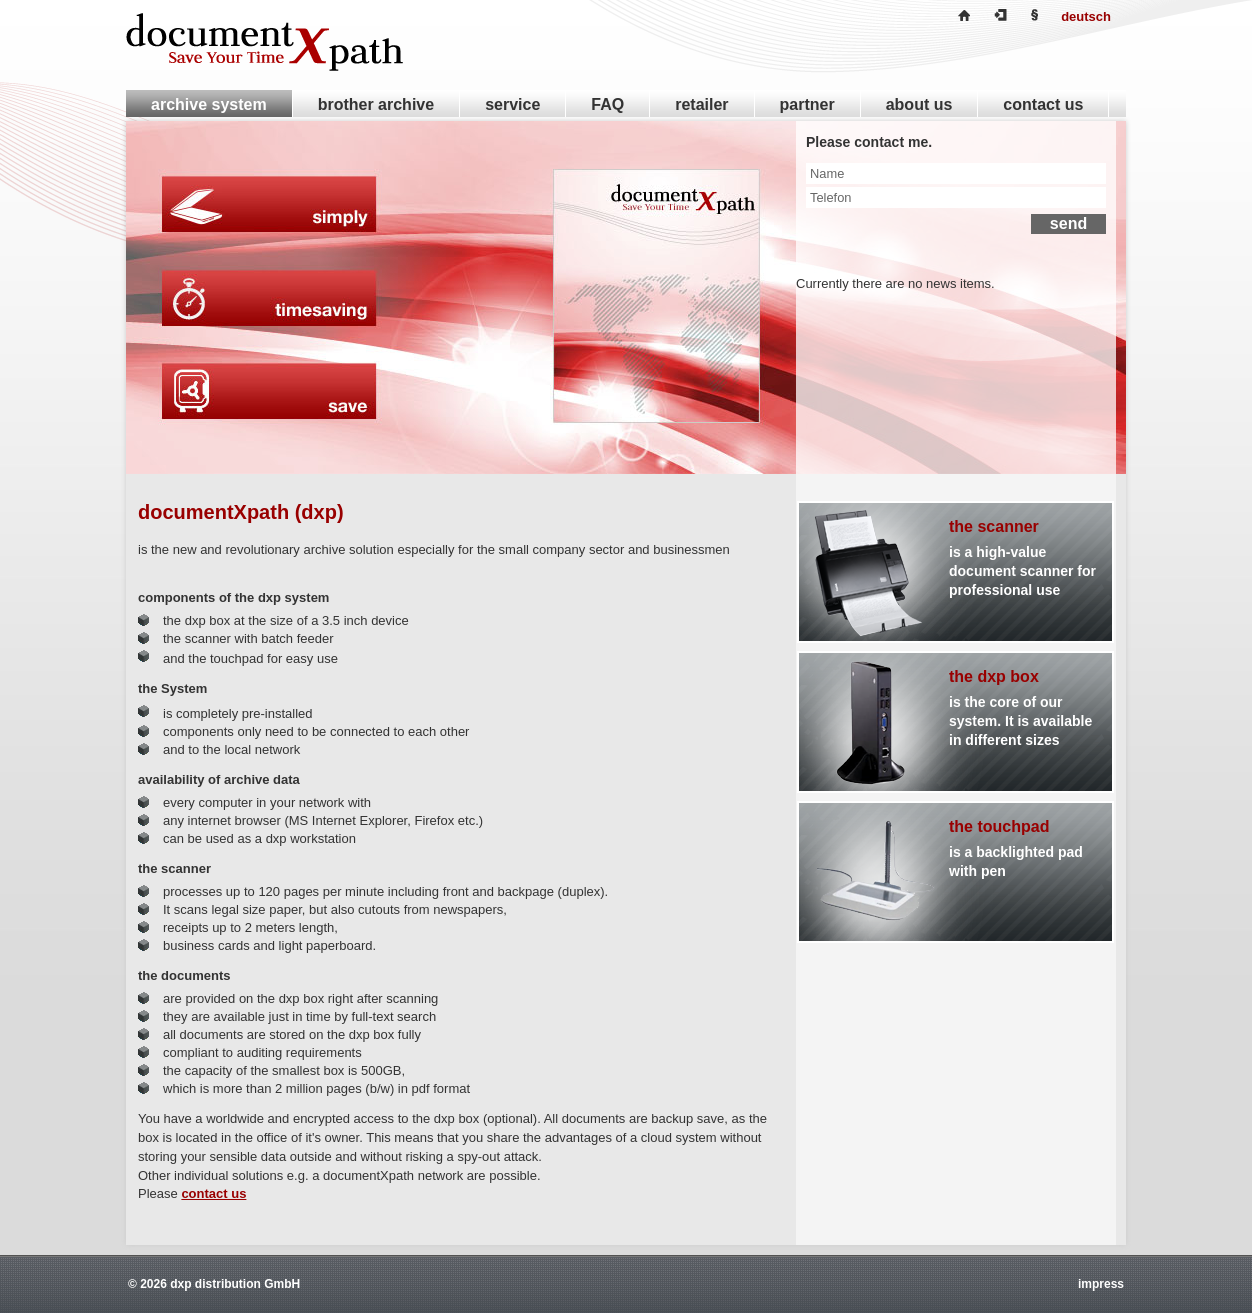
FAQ (607, 104)
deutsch (1086, 16)
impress (1101, 1284)
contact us (213, 1193)
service (512, 104)
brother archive (376, 104)
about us (919, 104)
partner (807, 104)
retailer (701, 104)
